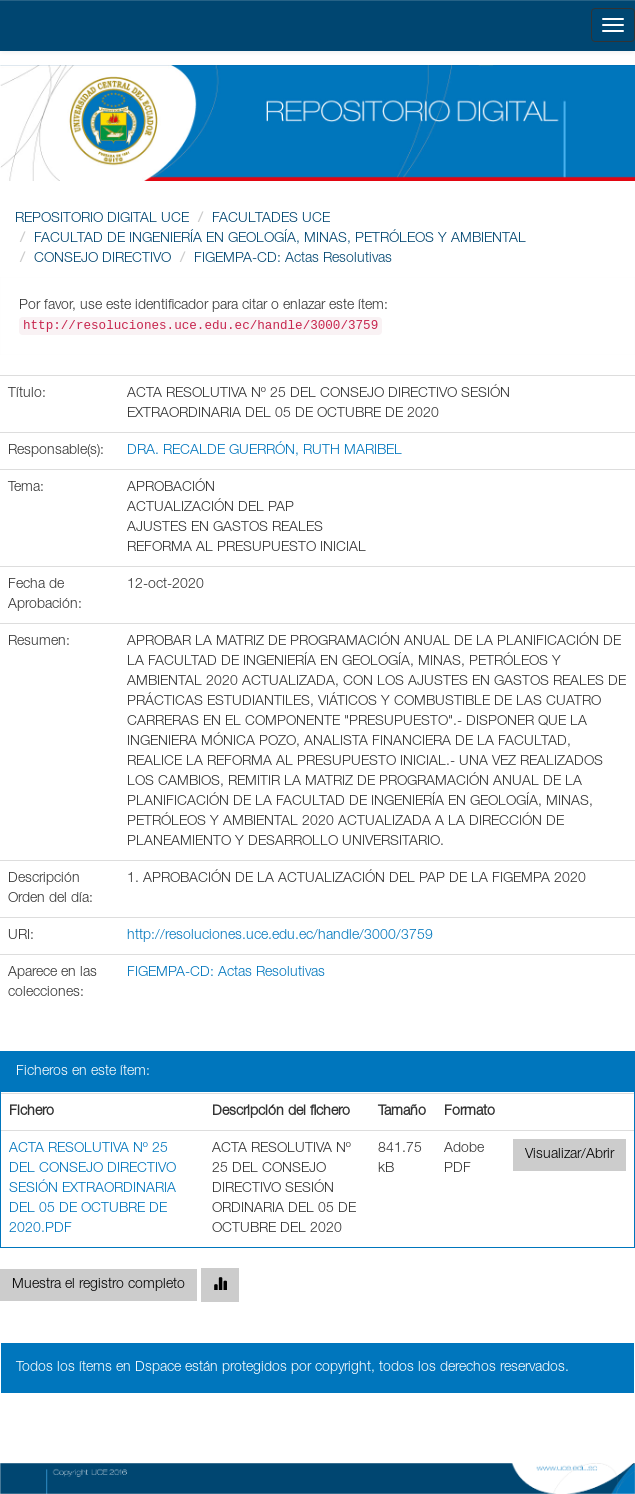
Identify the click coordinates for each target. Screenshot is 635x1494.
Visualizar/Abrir (569, 1155)
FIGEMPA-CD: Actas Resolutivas (293, 259)
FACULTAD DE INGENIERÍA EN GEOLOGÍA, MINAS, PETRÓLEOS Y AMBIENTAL (280, 239)
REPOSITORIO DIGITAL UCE (102, 219)
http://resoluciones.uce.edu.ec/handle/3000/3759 (280, 936)
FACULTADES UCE (271, 219)
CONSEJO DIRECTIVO (102, 259)
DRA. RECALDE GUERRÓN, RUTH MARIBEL (264, 451)
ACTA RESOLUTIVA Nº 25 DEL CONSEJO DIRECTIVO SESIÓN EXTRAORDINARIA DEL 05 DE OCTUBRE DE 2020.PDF (92, 1189)
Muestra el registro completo (98, 1285)
